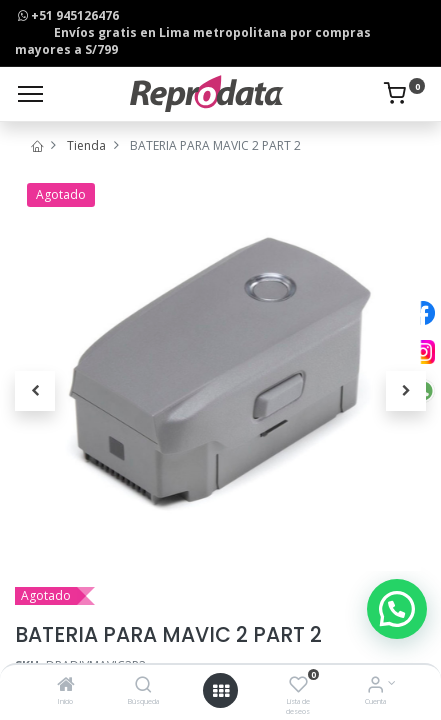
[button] (35, 391)
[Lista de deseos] (298, 686)
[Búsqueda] (143, 686)
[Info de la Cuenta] (375, 686)
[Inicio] (66, 686)
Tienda (86, 145)
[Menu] (30, 94)
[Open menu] (221, 691)
